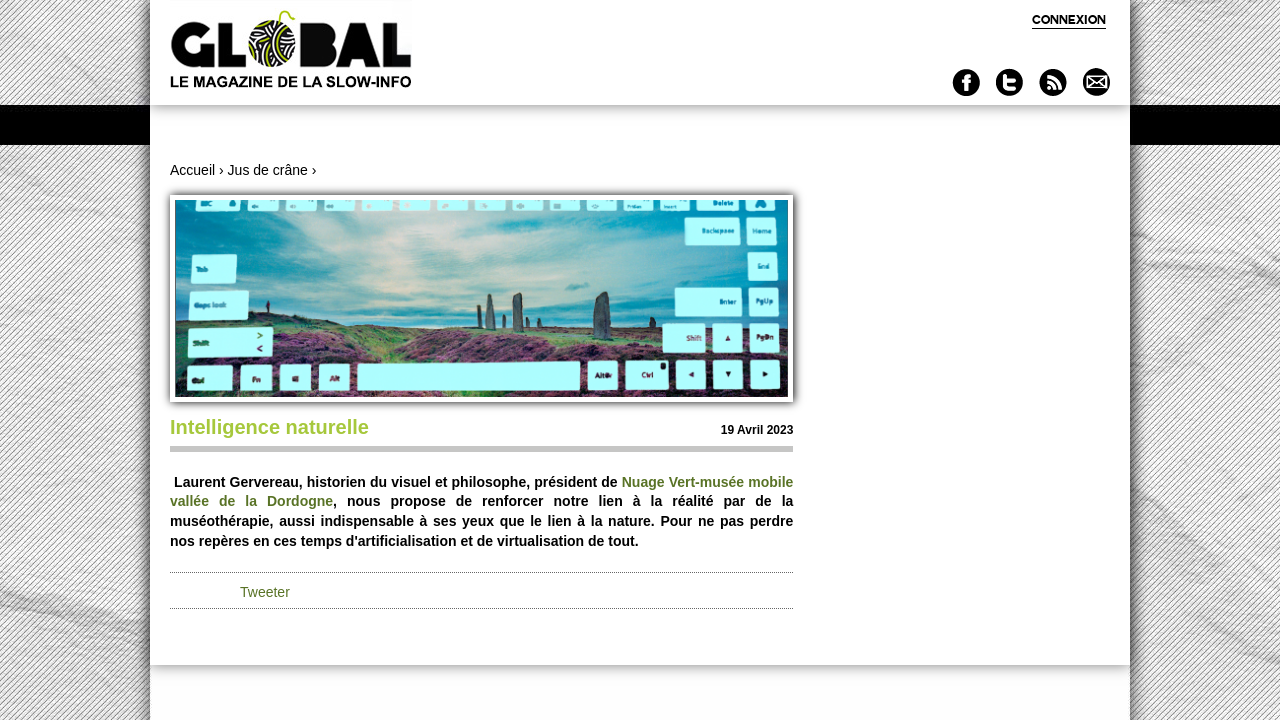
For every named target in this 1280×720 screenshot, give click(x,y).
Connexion (1069, 19)
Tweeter (265, 592)
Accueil (192, 170)
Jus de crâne (268, 170)
